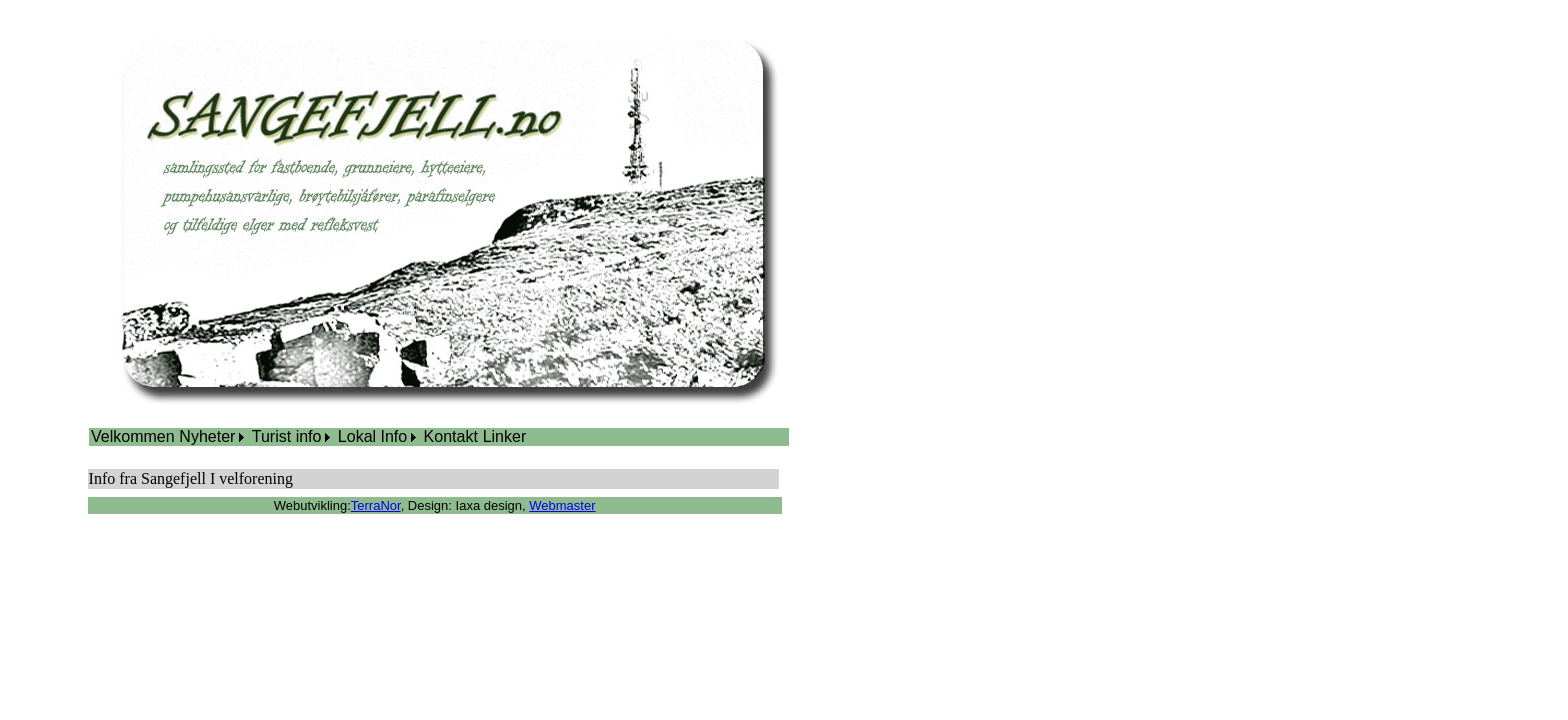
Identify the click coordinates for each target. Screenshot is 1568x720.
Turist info (287, 436)
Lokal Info (372, 436)
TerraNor (376, 505)
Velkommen (133, 436)
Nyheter (207, 436)
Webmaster (562, 505)
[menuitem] (133, 437)
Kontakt (451, 436)
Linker (505, 436)
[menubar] (309, 437)
